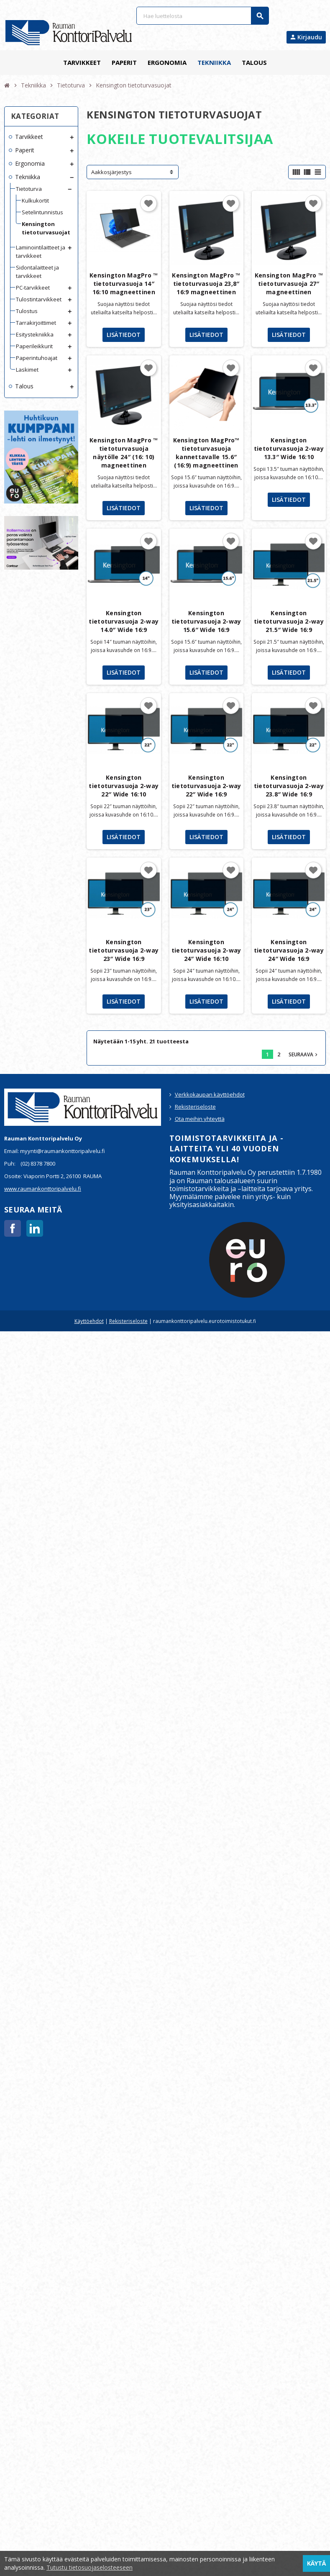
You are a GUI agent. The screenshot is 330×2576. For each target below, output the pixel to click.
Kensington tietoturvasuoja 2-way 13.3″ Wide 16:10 (289, 448)
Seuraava (304, 1054)
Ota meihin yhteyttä (200, 1118)
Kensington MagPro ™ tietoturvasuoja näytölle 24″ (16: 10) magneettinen (124, 452)
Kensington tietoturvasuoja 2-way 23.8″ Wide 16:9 (289, 785)
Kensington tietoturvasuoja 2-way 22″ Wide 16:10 (124, 785)
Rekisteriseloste (195, 1106)
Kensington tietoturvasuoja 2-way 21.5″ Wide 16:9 (289, 621)
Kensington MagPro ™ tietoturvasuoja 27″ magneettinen (289, 283)
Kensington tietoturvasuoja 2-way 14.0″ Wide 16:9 (124, 621)
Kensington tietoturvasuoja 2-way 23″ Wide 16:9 (124, 950)
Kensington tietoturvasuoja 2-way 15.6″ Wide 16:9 (206, 621)
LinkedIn (34, 1228)
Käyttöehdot (89, 1321)
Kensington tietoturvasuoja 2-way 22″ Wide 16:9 (206, 785)
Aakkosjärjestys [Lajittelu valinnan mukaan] (111, 172)
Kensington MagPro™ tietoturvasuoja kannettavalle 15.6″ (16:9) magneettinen (206, 452)
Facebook (12, 1228)
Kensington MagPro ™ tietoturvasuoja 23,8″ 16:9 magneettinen (206, 283)
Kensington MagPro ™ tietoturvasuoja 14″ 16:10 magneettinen (124, 283)
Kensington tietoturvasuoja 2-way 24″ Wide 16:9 (289, 950)
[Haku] (202, 16)
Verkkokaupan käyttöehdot (210, 1094)
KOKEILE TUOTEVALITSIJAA (180, 138)
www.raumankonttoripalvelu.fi (42, 1188)
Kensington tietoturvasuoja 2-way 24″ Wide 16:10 (206, 950)
